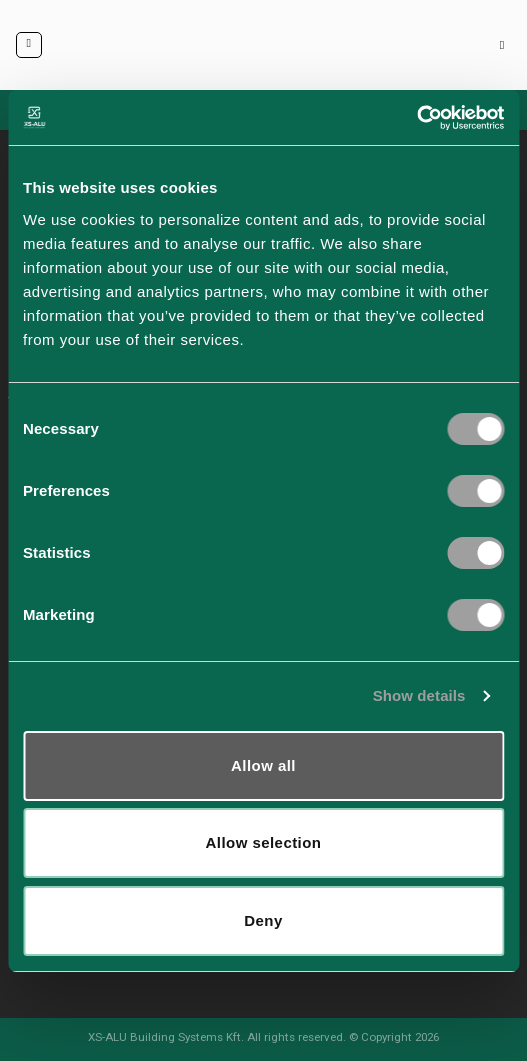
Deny (263, 920)
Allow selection (264, 842)
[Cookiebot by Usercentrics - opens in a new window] (416, 118)
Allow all (263, 765)
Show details (419, 695)
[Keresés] (506, 45)
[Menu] (29, 45)
